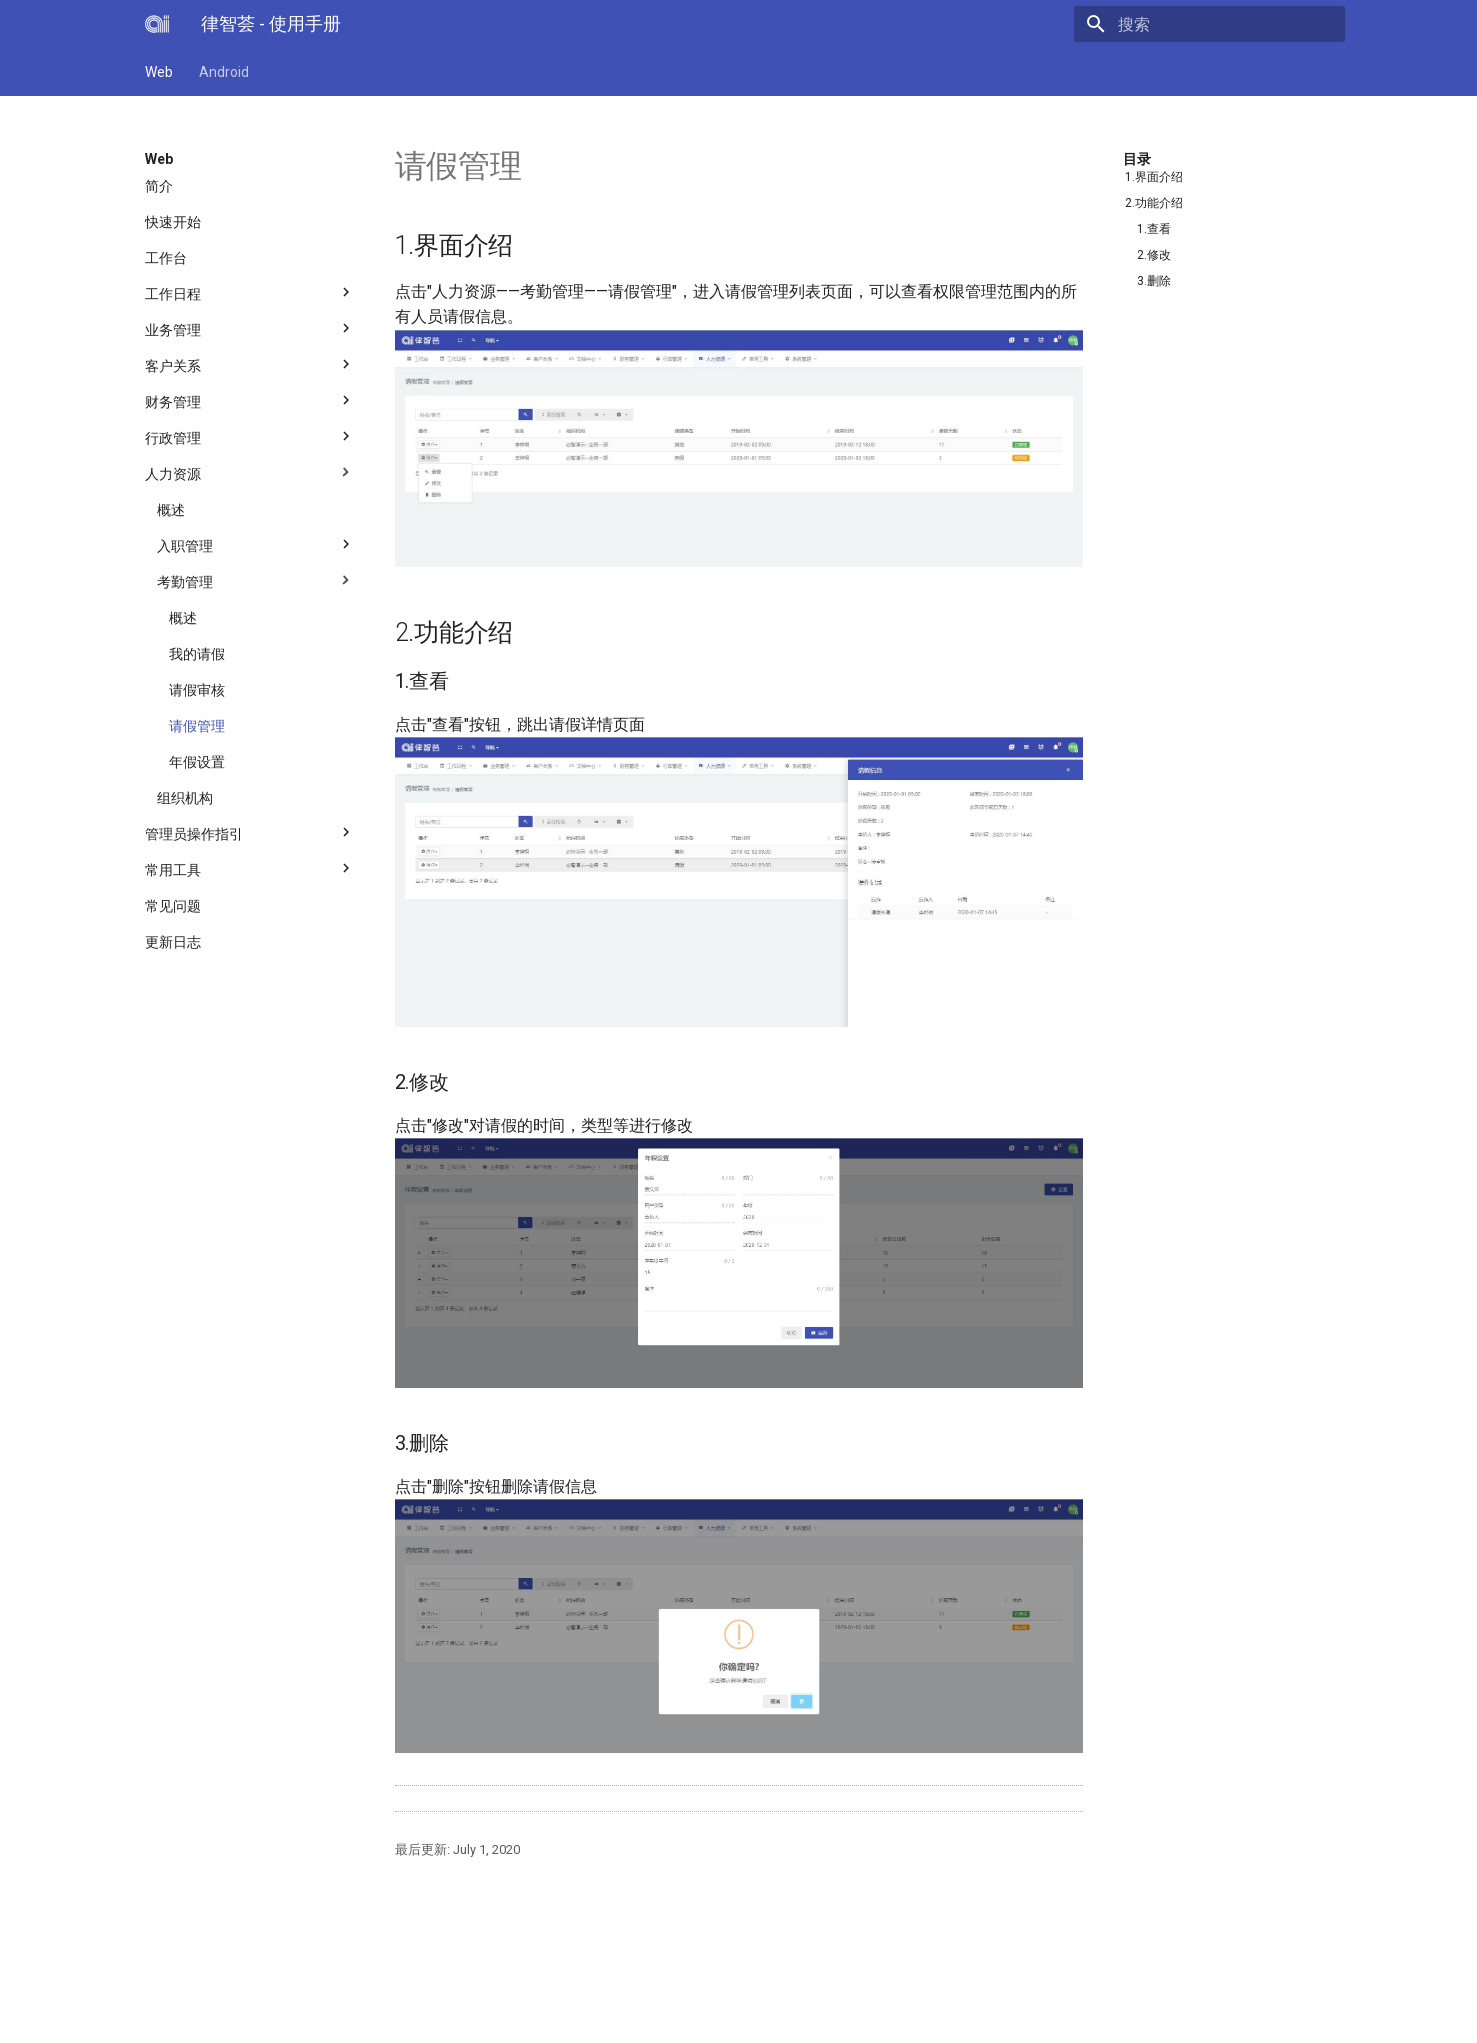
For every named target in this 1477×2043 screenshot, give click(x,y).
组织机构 (185, 798)
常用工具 (250, 865)
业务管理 (250, 325)
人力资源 (250, 469)
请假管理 (197, 726)
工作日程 (250, 289)
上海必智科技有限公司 (352, 1999)
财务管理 (250, 397)
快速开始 (173, 222)
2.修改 (1154, 255)
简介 (159, 186)
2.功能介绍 (1154, 203)
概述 (171, 510)
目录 (1137, 159)
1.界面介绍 (1154, 177)
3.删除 (1154, 281)
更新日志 (173, 942)
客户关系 (250, 361)
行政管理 (250, 433)
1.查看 (1154, 229)
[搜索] (1228, 24)
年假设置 (197, 762)
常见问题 (173, 906)
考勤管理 (256, 577)
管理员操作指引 (250, 829)
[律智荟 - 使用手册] (157, 24)
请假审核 (197, 690)
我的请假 (197, 654)
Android (224, 72)
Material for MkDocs (266, 2020)
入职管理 (256, 541)
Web (159, 72)
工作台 (166, 258)
